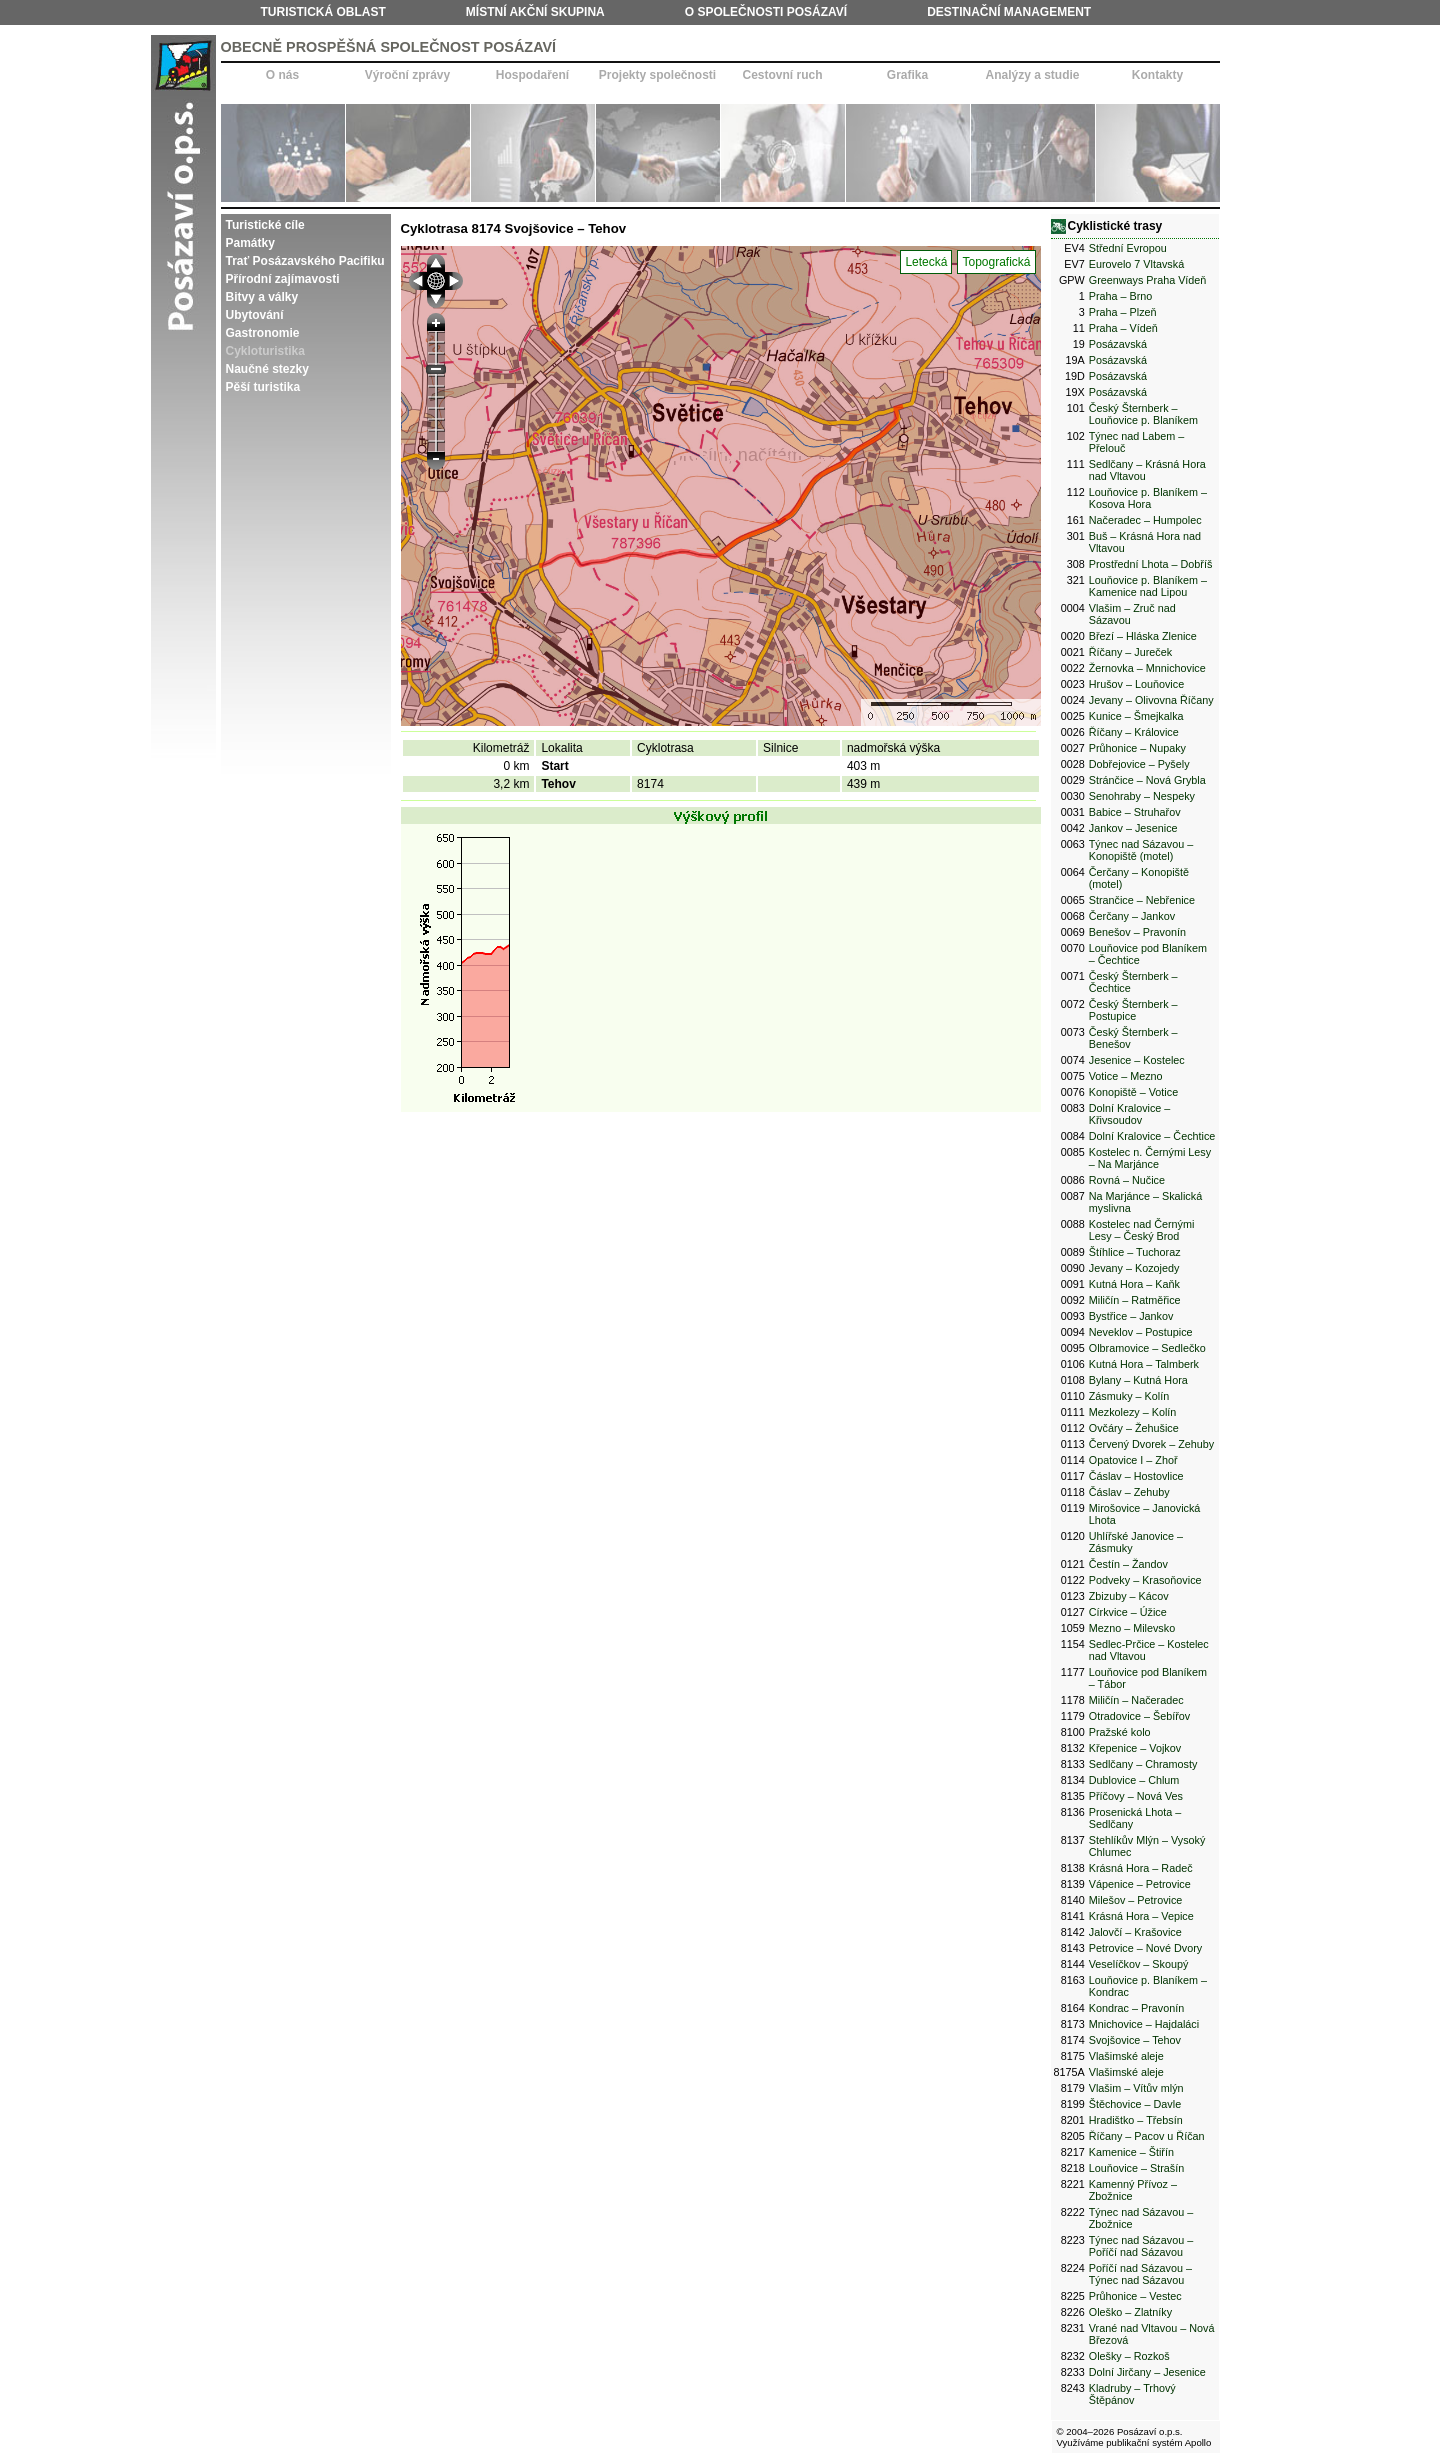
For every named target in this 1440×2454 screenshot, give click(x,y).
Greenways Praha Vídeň (1148, 280)
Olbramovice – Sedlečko (1147, 1348)
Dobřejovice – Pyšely (1139, 764)
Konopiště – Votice (1133, 1092)
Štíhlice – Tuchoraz (1135, 1252)
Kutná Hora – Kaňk (1134, 1284)
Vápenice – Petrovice (1140, 1884)
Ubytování (255, 315)
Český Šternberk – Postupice (1133, 1010)
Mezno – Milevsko (1132, 1628)
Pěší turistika (263, 387)
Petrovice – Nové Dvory (1145, 1948)
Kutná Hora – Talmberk (1144, 1364)
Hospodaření (532, 75)
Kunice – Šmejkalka (1136, 716)
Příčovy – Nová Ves (1136, 1796)
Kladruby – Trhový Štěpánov (1132, 2394)
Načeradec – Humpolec (1145, 520)
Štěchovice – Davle (1135, 2104)
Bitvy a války (262, 297)
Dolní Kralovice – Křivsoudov (1130, 1114)
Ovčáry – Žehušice (1134, 1428)
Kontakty (1157, 75)
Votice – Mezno (1126, 1076)
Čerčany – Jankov (1132, 916)
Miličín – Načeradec (1136, 1700)
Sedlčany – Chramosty (1143, 1764)
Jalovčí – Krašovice (1135, 1932)
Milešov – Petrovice (1136, 1900)
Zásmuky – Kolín (1129, 1396)
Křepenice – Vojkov (1135, 1748)
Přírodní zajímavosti (283, 279)
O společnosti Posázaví (766, 12)
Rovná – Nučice (1127, 1180)
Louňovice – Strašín (1136, 2168)
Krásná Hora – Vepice (1141, 1916)
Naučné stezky (267, 369)
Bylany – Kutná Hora (1138, 1380)
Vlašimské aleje (1126, 2056)
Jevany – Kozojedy (1134, 1268)
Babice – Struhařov (1135, 812)
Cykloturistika (265, 351)
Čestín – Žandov (1128, 1564)
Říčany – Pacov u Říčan (1147, 2136)
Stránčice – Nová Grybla (1147, 780)
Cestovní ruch (782, 75)
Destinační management (1009, 12)
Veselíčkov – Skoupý (1139, 1964)
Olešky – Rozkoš (1129, 2356)
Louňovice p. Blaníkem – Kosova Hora (1148, 498)
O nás (282, 75)
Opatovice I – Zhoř (1133, 1460)
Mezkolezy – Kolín (1133, 1412)
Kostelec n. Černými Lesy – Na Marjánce (1150, 1158)
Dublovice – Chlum (1134, 1780)
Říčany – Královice (1134, 732)
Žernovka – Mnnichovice (1147, 668)
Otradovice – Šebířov (1139, 1716)
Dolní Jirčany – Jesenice (1147, 2372)
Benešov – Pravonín (1137, 932)
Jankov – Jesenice (1133, 828)
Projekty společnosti (657, 75)
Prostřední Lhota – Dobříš (1151, 564)
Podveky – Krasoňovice (1145, 1580)
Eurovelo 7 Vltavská (1136, 264)
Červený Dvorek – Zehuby (1151, 1444)
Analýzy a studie (1032, 75)
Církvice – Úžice (1128, 1612)
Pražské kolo (1120, 1732)
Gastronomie (263, 333)
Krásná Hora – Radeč (1141, 1868)
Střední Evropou (1128, 248)
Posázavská (1118, 344)
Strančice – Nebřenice (1142, 900)
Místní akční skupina (535, 12)
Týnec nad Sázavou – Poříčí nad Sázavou (1141, 2246)
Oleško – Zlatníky (1130, 2312)
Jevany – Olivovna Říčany (1151, 700)
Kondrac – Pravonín (1136, 2008)
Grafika (907, 75)
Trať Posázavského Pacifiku (305, 261)
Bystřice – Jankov (1131, 1316)
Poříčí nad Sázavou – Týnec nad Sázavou (1140, 2274)
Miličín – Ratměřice (1135, 1300)
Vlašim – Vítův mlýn (1136, 2088)
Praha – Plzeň (1123, 312)
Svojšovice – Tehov (1135, 2040)
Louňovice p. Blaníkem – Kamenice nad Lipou (1148, 586)
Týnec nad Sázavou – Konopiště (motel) (1141, 850)
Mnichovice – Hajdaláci (1144, 2024)
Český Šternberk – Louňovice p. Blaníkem (1143, 414)
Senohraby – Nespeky (1142, 796)
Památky (250, 243)
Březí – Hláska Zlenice (1143, 636)
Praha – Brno (1121, 296)
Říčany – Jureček (1130, 652)
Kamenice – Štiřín (1131, 2152)
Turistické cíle (265, 225)
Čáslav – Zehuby (1129, 1492)
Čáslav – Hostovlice (1136, 1476)
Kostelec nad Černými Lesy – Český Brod (1142, 1230)
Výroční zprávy (407, 75)
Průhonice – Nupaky (1137, 748)
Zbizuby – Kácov (1129, 1596)
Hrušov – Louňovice (1136, 684)
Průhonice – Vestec (1135, 2296)
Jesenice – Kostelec (1137, 1060)
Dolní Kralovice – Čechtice (1152, 1136)
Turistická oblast (323, 12)
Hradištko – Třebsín (1136, 2120)
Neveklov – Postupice (1141, 1332)
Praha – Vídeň (1123, 328)
